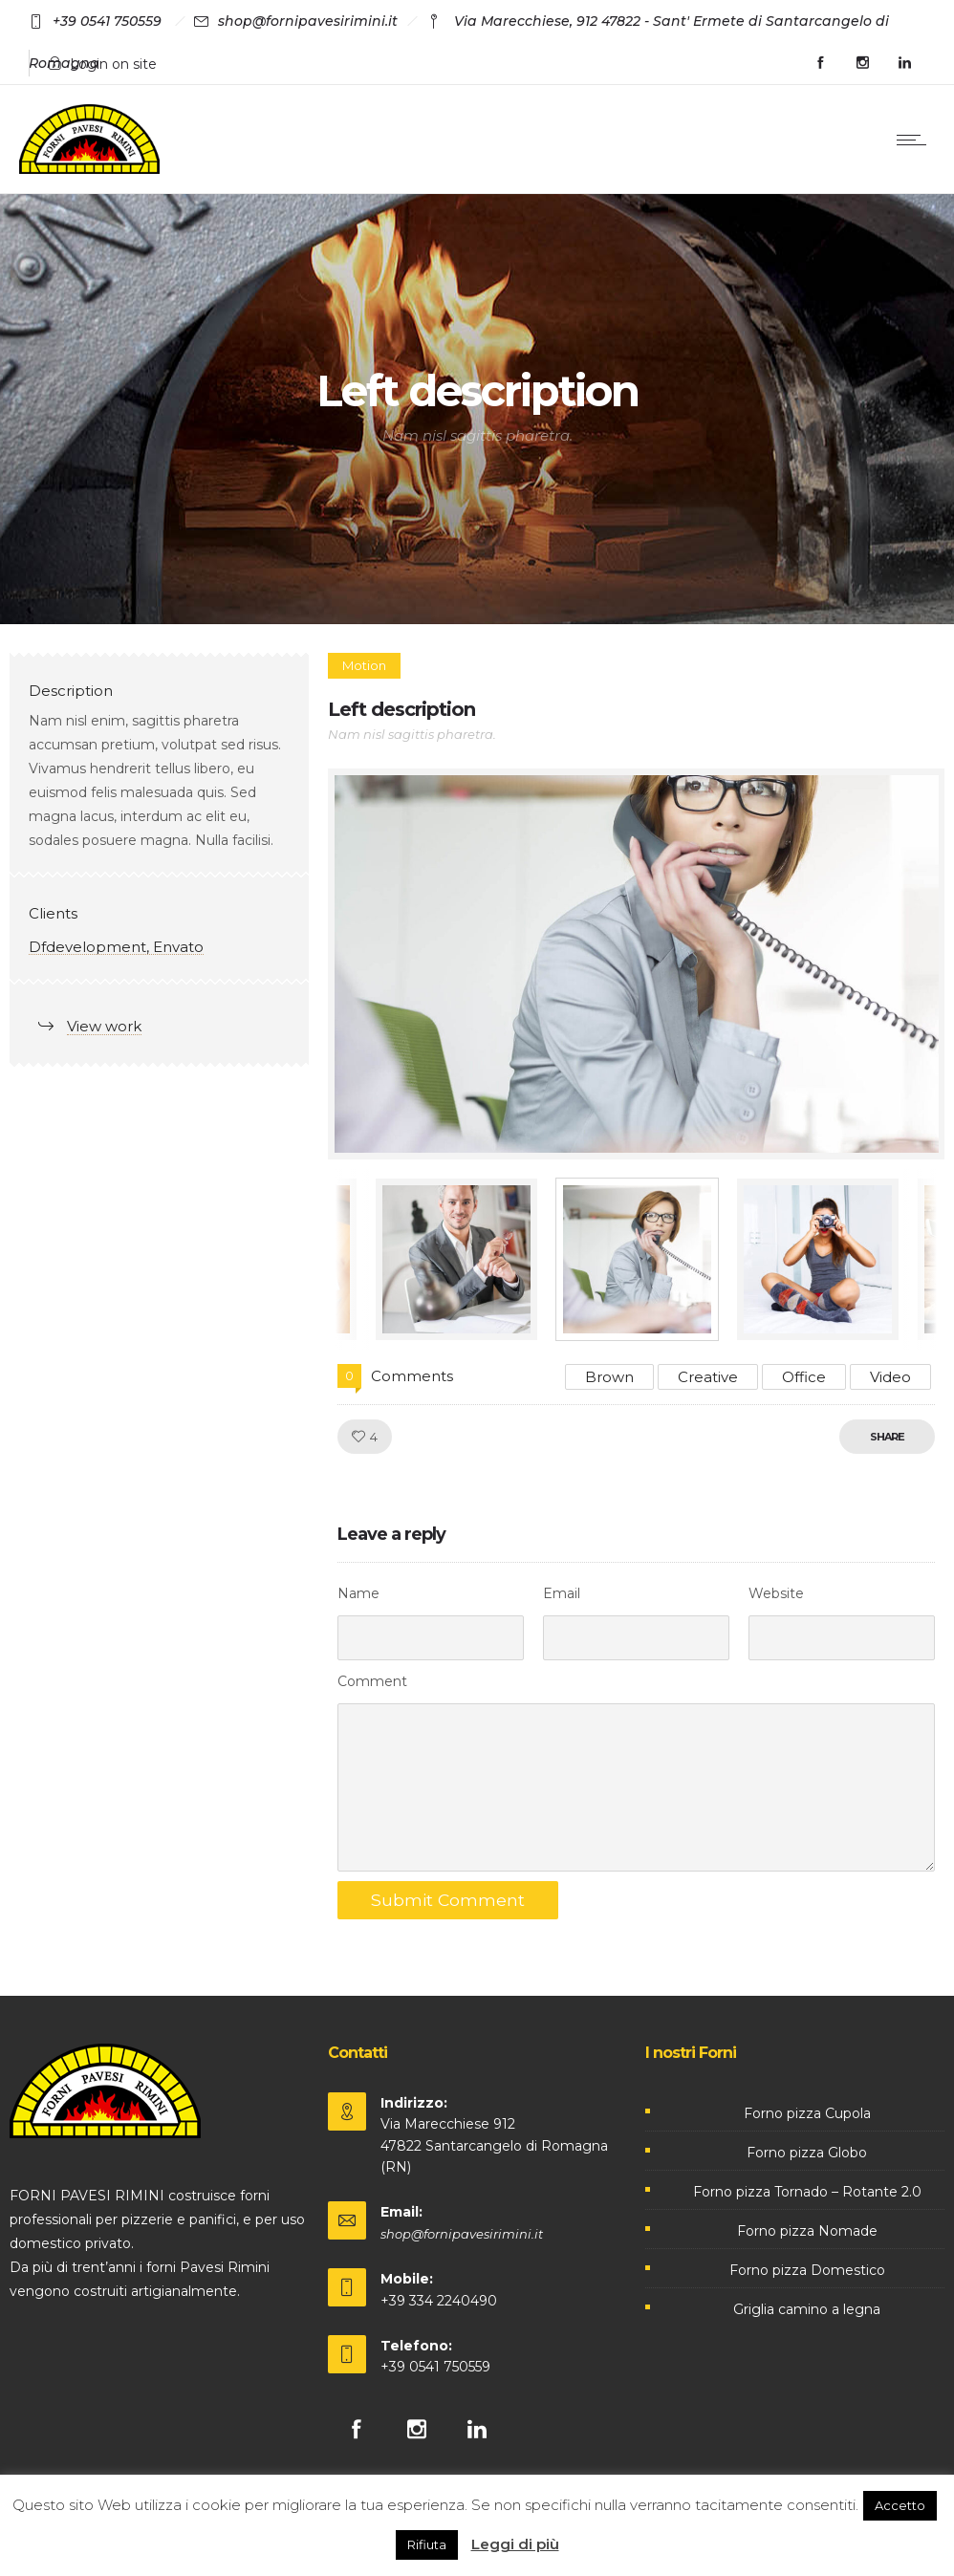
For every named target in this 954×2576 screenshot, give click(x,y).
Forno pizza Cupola (807, 2113)
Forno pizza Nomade (807, 2231)
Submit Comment (449, 1900)
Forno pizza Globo (807, 2152)
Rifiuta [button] (426, 2544)
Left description (401, 709)
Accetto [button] (900, 2505)
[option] (636, 963)
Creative (708, 1377)
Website (776, 1593)
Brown (609, 1377)
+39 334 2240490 (438, 2300)
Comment (372, 1681)
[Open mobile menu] (916, 139)
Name (358, 1593)
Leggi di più (515, 2544)
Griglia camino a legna (806, 2309)
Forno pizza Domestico (807, 2270)
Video (890, 1377)
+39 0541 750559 (435, 2366)
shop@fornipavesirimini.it (461, 2233)
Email (561, 1593)
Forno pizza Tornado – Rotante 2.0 (807, 2191)
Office (804, 1377)
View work (104, 1026)
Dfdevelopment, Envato (116, 947)
